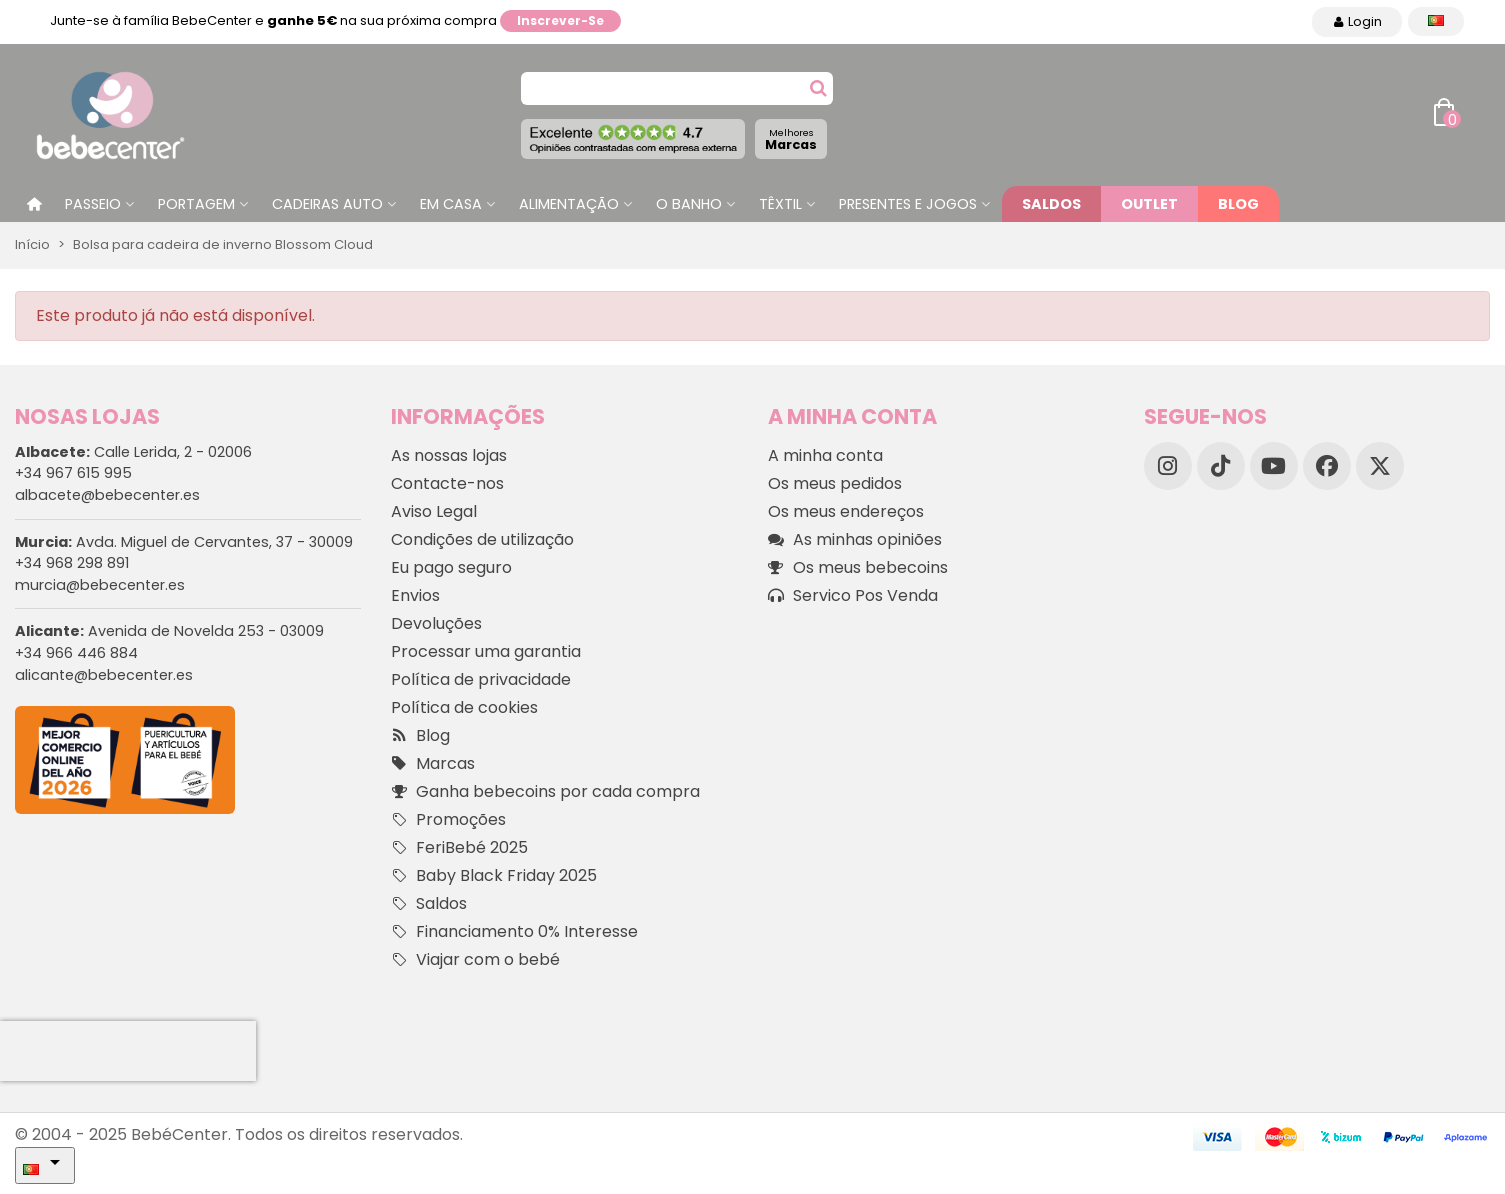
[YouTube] (1274, 466)
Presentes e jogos (908, 204)
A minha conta (825, 455)
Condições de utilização (482, 539)
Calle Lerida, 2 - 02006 (133, 452)
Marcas (791, 139)
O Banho (689, 204)
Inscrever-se (560, 20)
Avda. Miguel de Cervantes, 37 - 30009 (184, 542)
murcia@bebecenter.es (100, 585)
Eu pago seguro (451, 567)
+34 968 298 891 (72, 563)
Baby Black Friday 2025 (494, 876)
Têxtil (780, 204)
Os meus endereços (846, 511)
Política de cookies (464, 707)
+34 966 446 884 (76, 653)
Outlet (1149, 204)
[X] (1380, 466)
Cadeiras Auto (327, 204)
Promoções (448, 820)
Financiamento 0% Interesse (514, 932)
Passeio (93, 204)
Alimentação (569, 204)
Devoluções (436, 623)
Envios (415, 595)
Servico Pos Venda (853, 596)
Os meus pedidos (835, 483)
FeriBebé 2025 (459, 848)
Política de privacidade (481, 679)
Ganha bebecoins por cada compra (545, 792)
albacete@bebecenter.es (107, 495)
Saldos (1051, 204)
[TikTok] (1221, 466)
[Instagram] (1168, 466)
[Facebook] (1327, 466)
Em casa (451, 204)
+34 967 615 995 (73, 473)
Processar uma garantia (486, 651)
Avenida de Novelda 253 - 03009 (169, 631)
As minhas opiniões (855, 540)
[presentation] (128, 1051)
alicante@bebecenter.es (104, 675)
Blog (1238, 204)
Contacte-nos (447, 483)
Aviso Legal (434, 511)
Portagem (196, 204)
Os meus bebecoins (858, 568)
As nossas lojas (449, 455)
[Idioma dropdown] (1436, 21)
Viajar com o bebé (475, 960)
